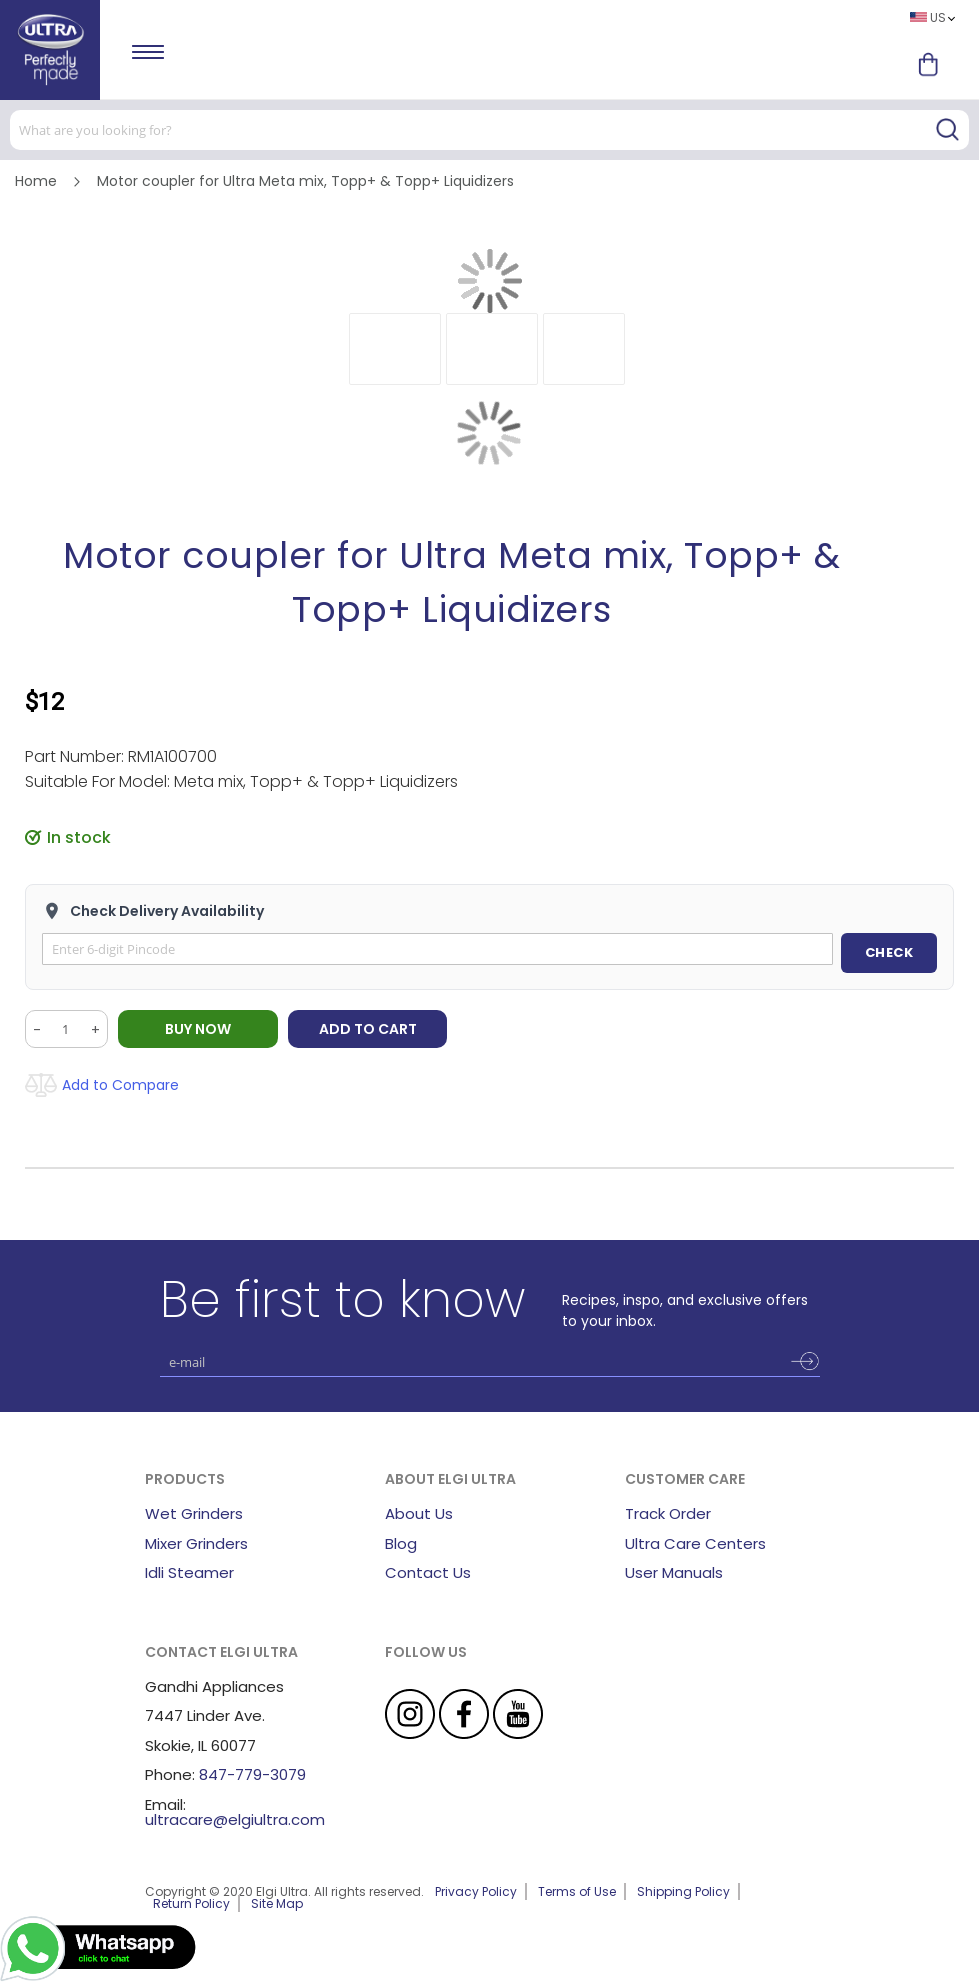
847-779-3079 (252, 1774)
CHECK (889, 952)
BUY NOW (198, 1029)
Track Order (668, 1513)
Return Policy (191, 1903)
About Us (419, 1513)
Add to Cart (368, 1029)
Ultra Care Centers (695, 1543)
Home (36, 181)
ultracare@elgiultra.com (235, 1819)
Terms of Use (577, 1891)
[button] (395, 349)
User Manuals (674, 1572)
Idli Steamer (189, 1572)
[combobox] (489, 130)
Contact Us (428, 1572)
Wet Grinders (194, 1513)
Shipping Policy (683, 1891)
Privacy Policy (476, 1891)
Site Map (277, 1903)
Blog (401, 1543)
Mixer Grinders (196, 1543)
